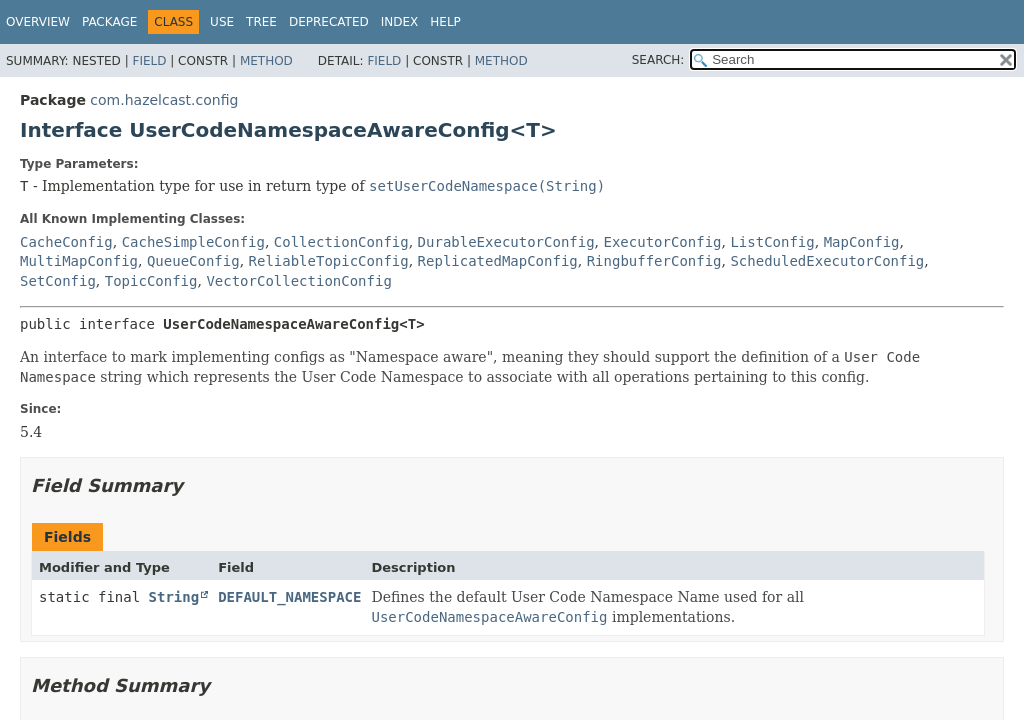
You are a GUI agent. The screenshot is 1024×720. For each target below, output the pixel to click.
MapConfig (862, 242)
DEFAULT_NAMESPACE (289, 597)
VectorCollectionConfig (298, 281)
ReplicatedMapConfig (498, 261)
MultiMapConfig (79, 261)
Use (222, 22)
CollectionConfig (341, 242)
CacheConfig (66, 242)
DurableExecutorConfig (506, 242)
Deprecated (329, 22)
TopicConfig (151, 281)
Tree (261, 22)
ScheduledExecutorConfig (827, 261)
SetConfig (58, 281)
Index (400, 22)
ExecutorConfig (663, 242)
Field (149, 61)
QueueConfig (193, 261)
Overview (38, 22)
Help (445, 22)
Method (266, 61)
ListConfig (772, 242)
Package (109, 22)
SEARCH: (658, 60)
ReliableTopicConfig (329, 261)
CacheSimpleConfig (193, 242)
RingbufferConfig (654, 261)
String (174, 597)
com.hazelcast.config (164, 100)
